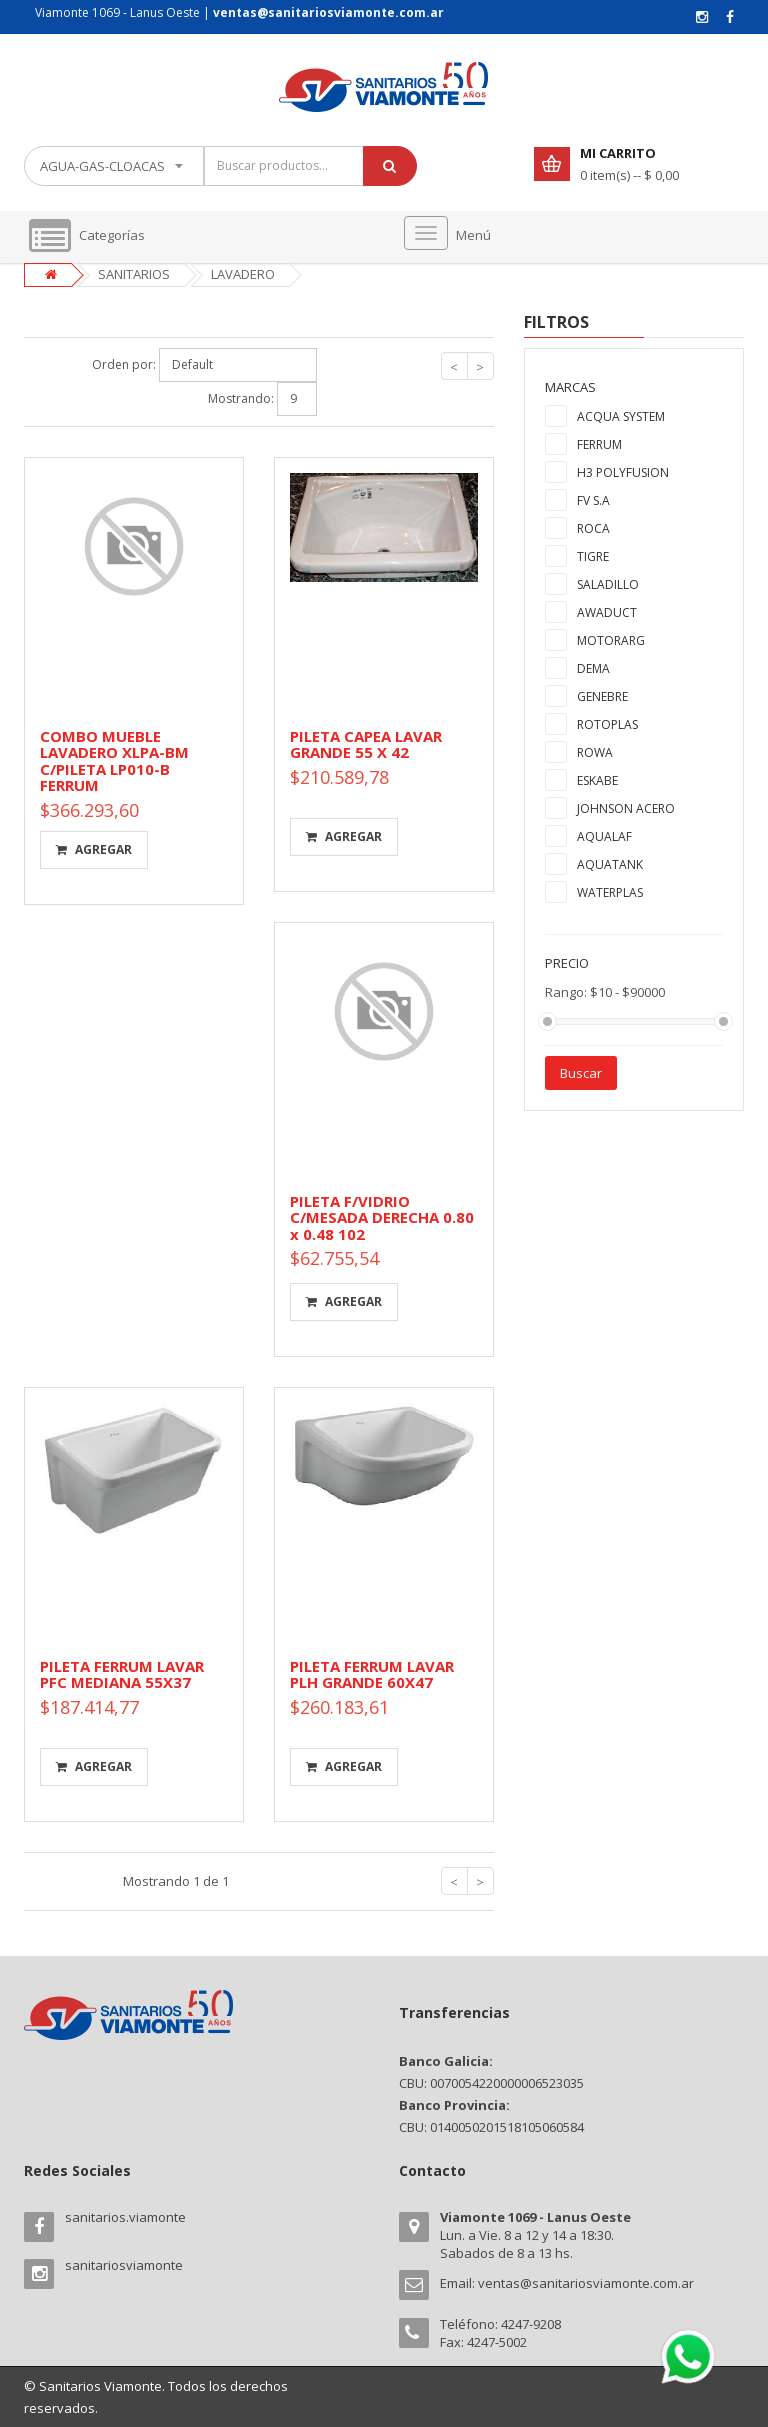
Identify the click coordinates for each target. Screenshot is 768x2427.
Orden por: (124, 364)
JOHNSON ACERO (626, 808)
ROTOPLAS (607, 724)
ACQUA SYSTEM (621, 416)
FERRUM (599, 444)
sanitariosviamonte (124, 2265)
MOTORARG (611, 640)
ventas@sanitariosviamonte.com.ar (586, 2283)
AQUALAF (604, 836)
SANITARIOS (134, 274)
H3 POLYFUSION (623, 472)
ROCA (593, 528)
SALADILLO (608, 584)
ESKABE (597, 780)
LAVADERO (243, 274)
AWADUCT (607, 612)
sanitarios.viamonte (125, 2217)
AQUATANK (610, 864)
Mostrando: (241, 398)
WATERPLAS (610, 892)
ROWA (595, 752)
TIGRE (593, 556)
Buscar (581, 1073)
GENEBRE (602, 696)
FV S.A (593, 500)
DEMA (593, 668)
